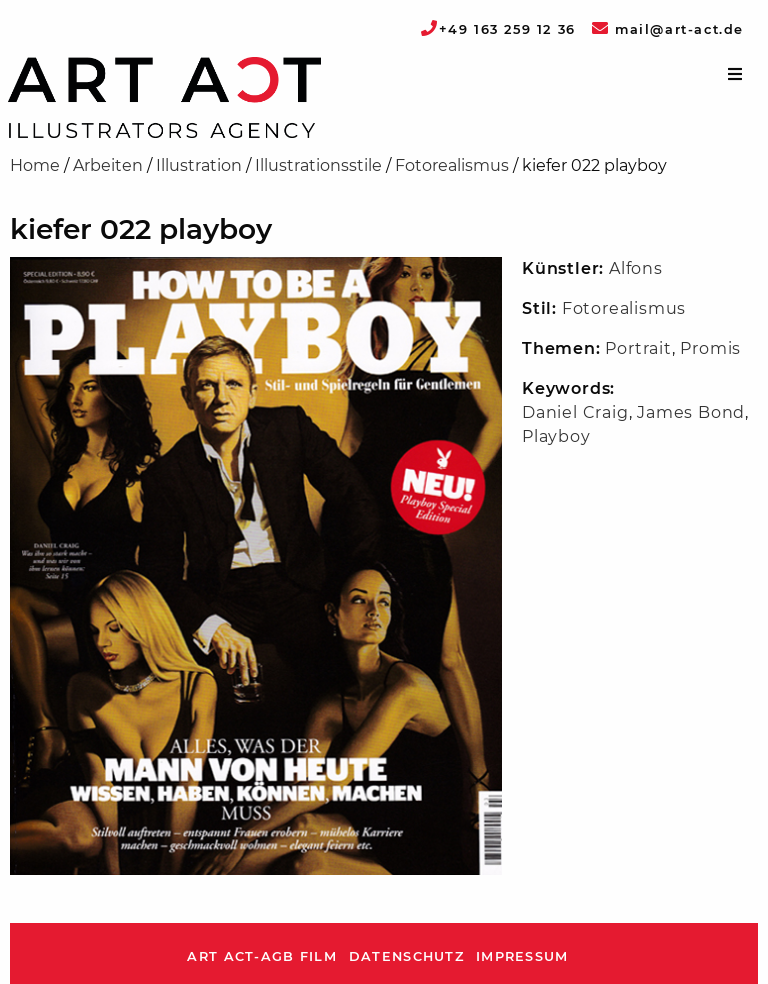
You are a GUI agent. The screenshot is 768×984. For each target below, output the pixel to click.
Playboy (556, 436)
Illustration (199, 165)
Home (35, 165)
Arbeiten (108, 165)
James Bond (691, 412)
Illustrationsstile (318, 165)
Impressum (522, 956)
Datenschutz (406, 956)
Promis (710, 348)
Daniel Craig (575, 412)
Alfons (636, 268)
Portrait (638, 348)
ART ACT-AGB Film (261, 956)
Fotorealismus (452, 165)
